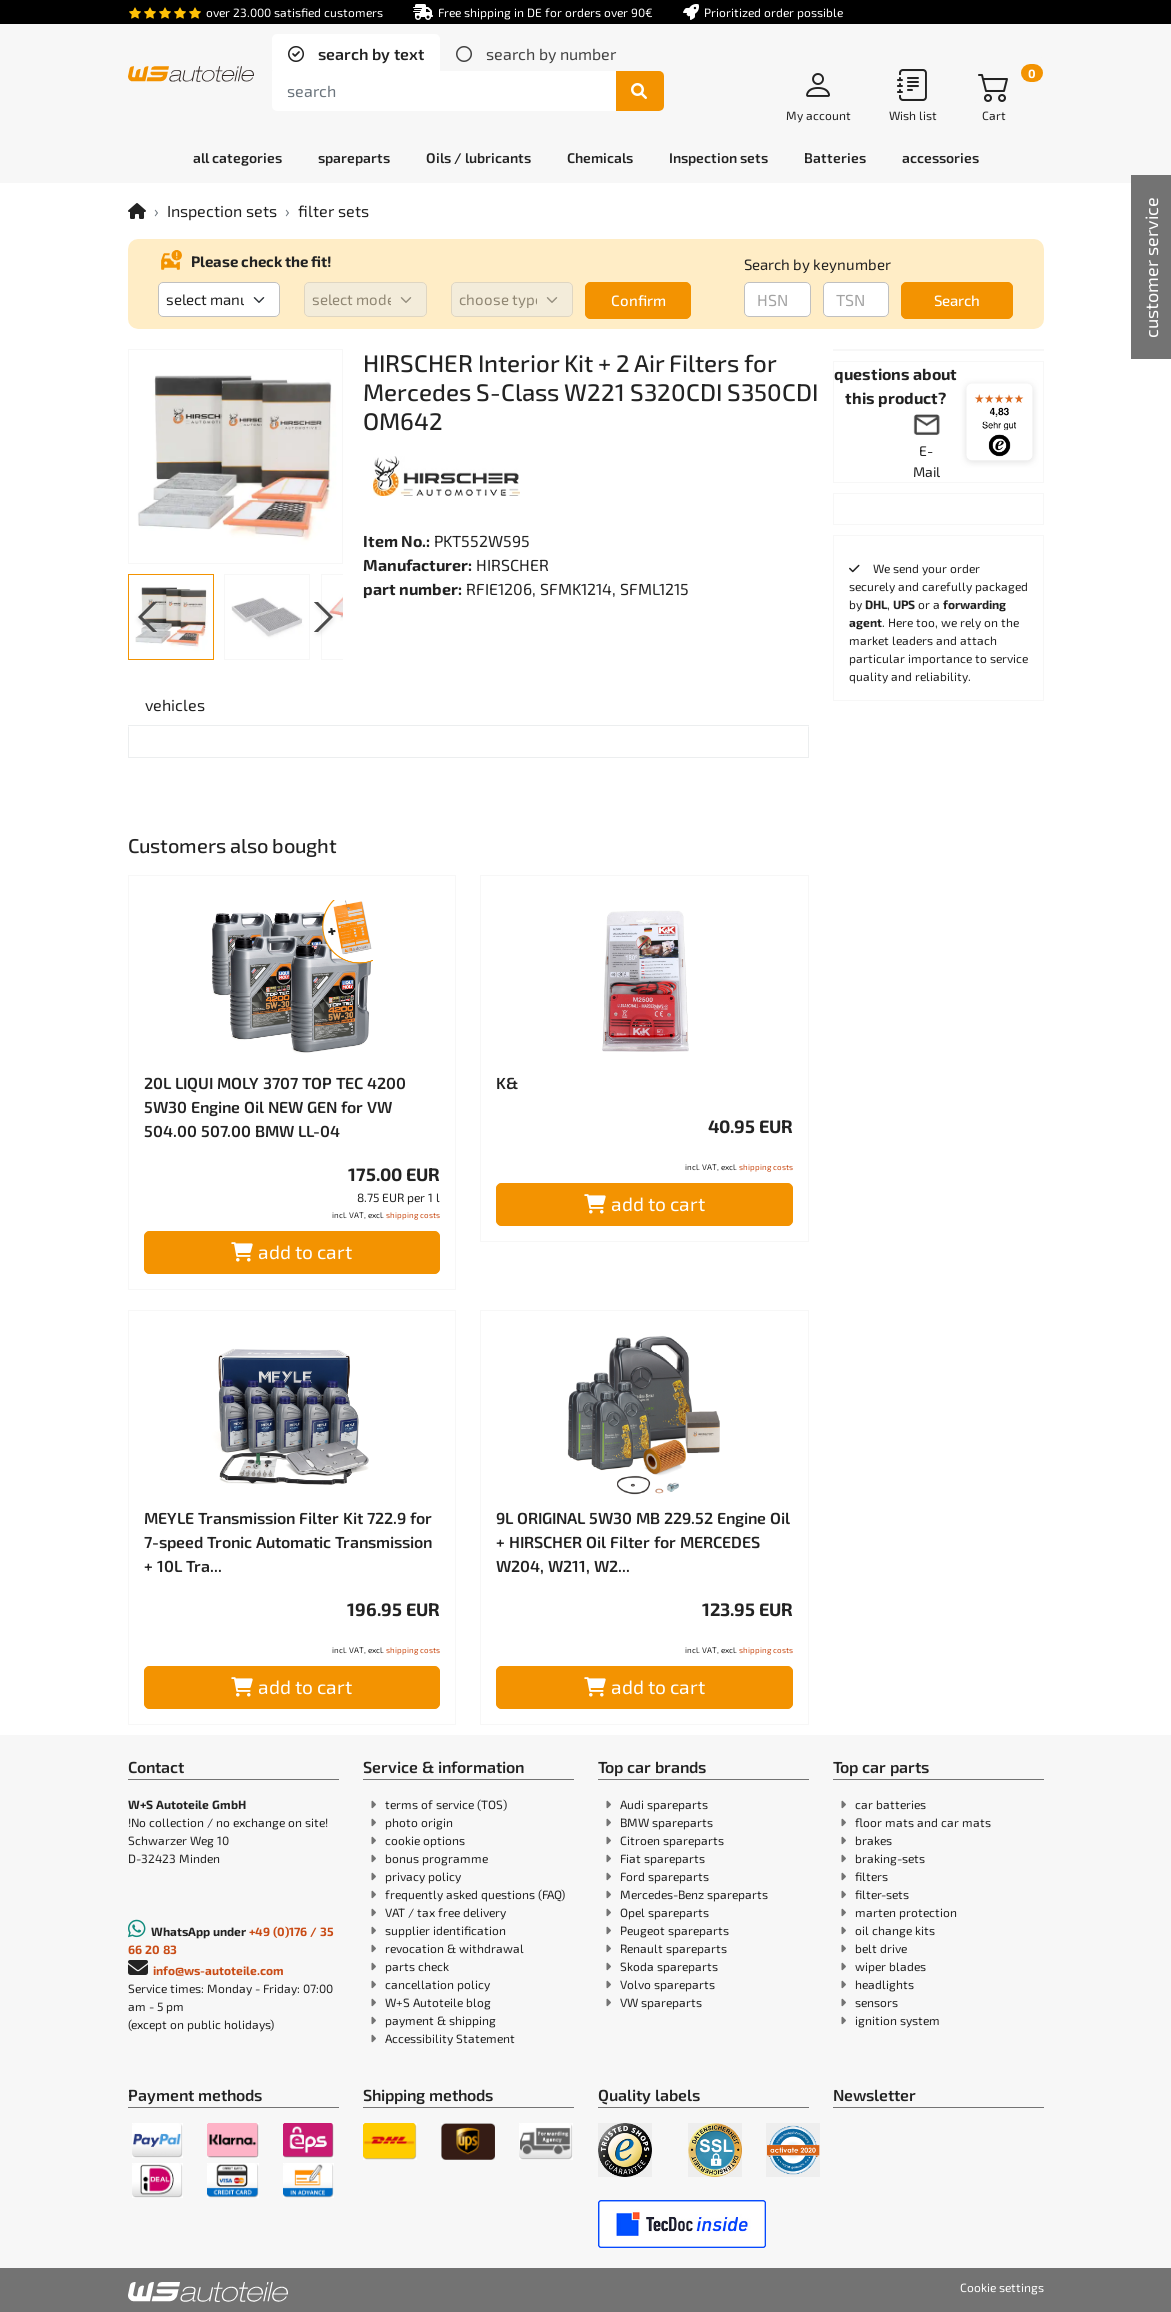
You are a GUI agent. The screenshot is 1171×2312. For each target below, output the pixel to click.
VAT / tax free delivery (445, 1912)
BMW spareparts (666, 1822)
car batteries (890, 1804)
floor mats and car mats (923, 1822)
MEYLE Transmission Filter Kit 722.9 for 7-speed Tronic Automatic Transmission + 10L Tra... (288, 1541)
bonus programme (436, 1858)
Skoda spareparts (669, 1966)
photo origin (419, 1822)
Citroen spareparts (672, 1840)
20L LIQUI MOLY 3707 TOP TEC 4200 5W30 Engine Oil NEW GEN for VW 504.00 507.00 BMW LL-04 (275, 1106)
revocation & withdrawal (454, 1948)
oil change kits (895, 1930)
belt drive (881, 1948)
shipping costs (413, 1215)
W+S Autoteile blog (438, 2002)
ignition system (897, 2020)
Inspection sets (222, 210)
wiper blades (890, 1966)
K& (507, 1082)
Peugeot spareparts (674, 1930)
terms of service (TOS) (446, 1804)
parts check (417, 1966)
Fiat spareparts (662, 1858)
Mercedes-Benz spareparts (694, 1894)
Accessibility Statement (450, 2038)
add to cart (291, 1251)
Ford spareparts (664, 1876)
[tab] (356, 54)
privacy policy (423, 1876)
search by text (369, 53)
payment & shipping (440, 2020)
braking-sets (890, 1858)
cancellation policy (437, 1984)
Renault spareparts (673, 1948)
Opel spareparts (664, 1912)
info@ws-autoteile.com (218, 1970)
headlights (884, 1984)
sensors (876, 2002)
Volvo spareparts (667, 1984)
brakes (873, 1840)
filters (871, 1876)
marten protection (906, 1912)
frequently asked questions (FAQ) (475, 1894)
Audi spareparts (664, 1804)
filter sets (333, 210)
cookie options (425, 1840)
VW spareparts (661, 2002)
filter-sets (882, 1894)
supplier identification (445, 1930)
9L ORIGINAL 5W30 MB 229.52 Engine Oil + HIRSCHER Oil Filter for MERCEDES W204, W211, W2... (643, 1541)
